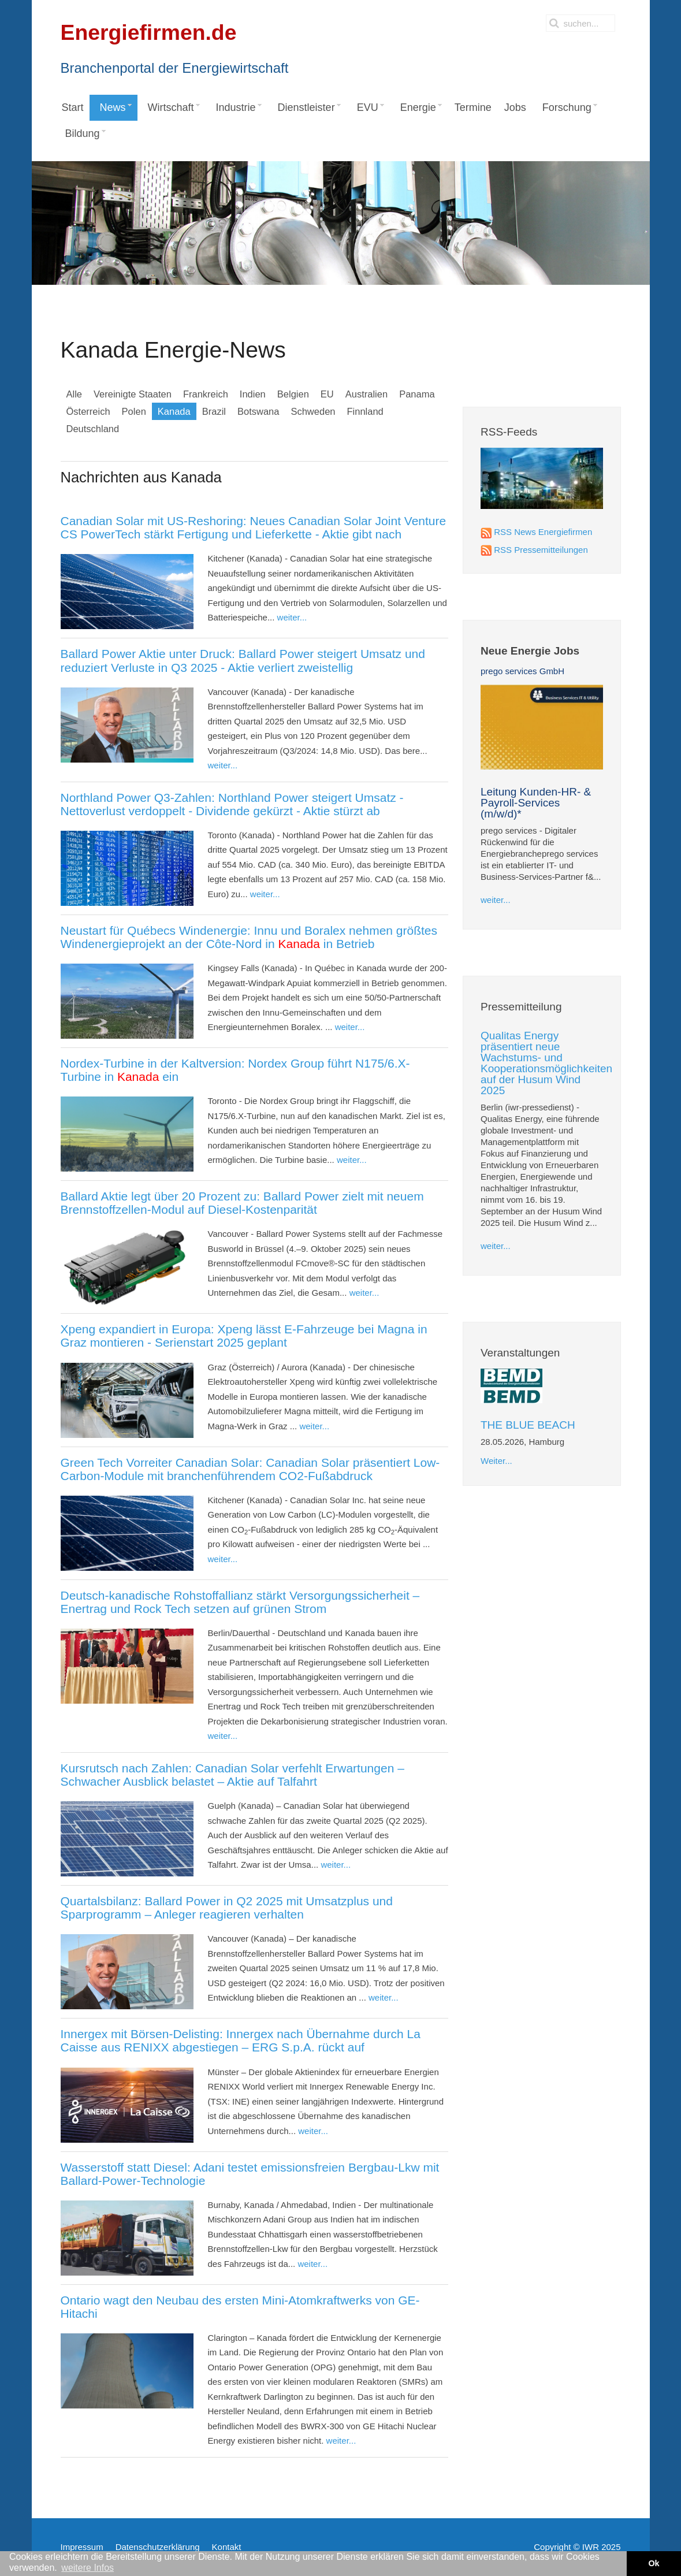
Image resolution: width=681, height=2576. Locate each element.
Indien (253, 394)
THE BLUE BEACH (528, 1425)
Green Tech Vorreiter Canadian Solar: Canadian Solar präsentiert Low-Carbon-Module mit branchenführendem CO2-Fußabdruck (250, 1469)
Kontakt (226, 2547)
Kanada (174, 411)
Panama (416, 394)
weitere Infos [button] (87, 2568)
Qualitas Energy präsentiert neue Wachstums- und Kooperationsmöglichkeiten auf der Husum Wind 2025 (546, 1062)
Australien (366, 394)
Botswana (258, 411)
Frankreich (205, 394)
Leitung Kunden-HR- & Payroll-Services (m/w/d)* (536, 803)
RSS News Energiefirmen (543, 532)
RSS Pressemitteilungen (541, 550)
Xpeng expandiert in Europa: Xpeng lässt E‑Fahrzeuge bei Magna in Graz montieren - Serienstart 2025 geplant (244, 1335)
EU (327, 394)
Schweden (313, 411)
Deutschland (93, 428)
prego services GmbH (522, 671)
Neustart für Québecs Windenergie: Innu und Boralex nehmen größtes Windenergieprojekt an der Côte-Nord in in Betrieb (249, 937)
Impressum (82, 2547)
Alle (74, 394)
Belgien (293, 394)
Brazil (214, 411)
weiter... (292, 617)
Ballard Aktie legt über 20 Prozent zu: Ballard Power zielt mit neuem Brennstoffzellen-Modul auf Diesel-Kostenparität (242, 1203)
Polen (134, 411)
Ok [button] (653, 2563)
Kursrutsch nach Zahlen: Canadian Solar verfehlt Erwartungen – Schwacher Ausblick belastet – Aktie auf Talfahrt (232, 1774)
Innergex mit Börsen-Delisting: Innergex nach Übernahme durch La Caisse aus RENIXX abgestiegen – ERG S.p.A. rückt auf (240, 2040)
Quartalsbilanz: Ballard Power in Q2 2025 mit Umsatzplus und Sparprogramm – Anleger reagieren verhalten (227, 1907)
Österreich (88, 411)
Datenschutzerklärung (158, 2547)
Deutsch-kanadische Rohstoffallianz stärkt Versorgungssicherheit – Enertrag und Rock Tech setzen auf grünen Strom (240, 1602)
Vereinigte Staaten (133, 394)
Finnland (365, 411)
